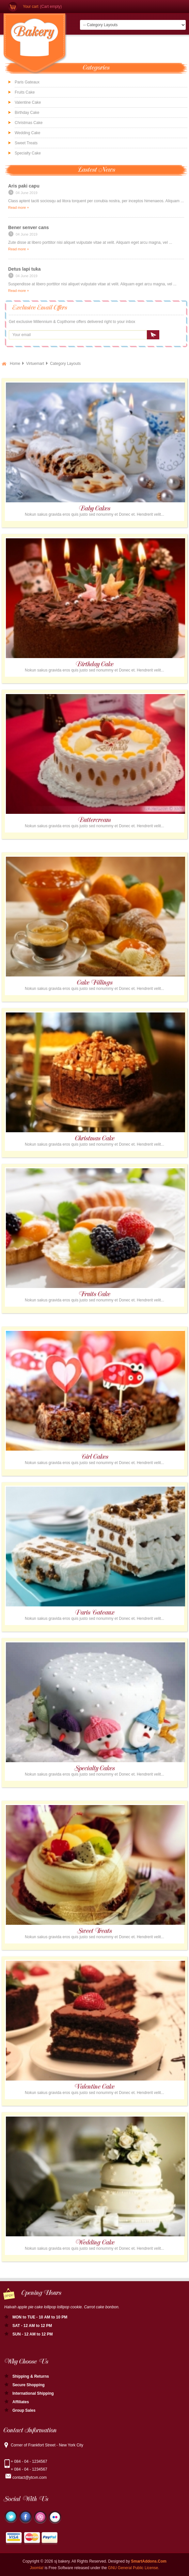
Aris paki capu (23, 185)
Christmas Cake (28, 122)
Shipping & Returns (30, 2376)
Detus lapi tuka (24, 269)
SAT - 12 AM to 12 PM (32, 2325)
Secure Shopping (28, 2385)
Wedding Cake (27, 133)
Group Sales (24, 2410)
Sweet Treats (94, 1931)
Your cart (31, 6)
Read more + (18, 207)
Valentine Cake (28, 102)
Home (15, 363)
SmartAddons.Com (148, 2561)
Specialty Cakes (94, 1768)
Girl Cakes (94, 1457)
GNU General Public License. (133, 2568)
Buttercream (94, 820)
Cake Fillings (95, 983)
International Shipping (33, 2393)
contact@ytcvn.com (29, 2477)
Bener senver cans (28, 227)
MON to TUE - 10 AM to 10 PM (39, 2317)
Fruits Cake (25, 92)
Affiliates (20, 2402)
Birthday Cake (27, 112)
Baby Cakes (94, 509)
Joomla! (36, 2568)
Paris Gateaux (27, 82)
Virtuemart (35, 363)
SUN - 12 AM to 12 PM (32, 2334)
